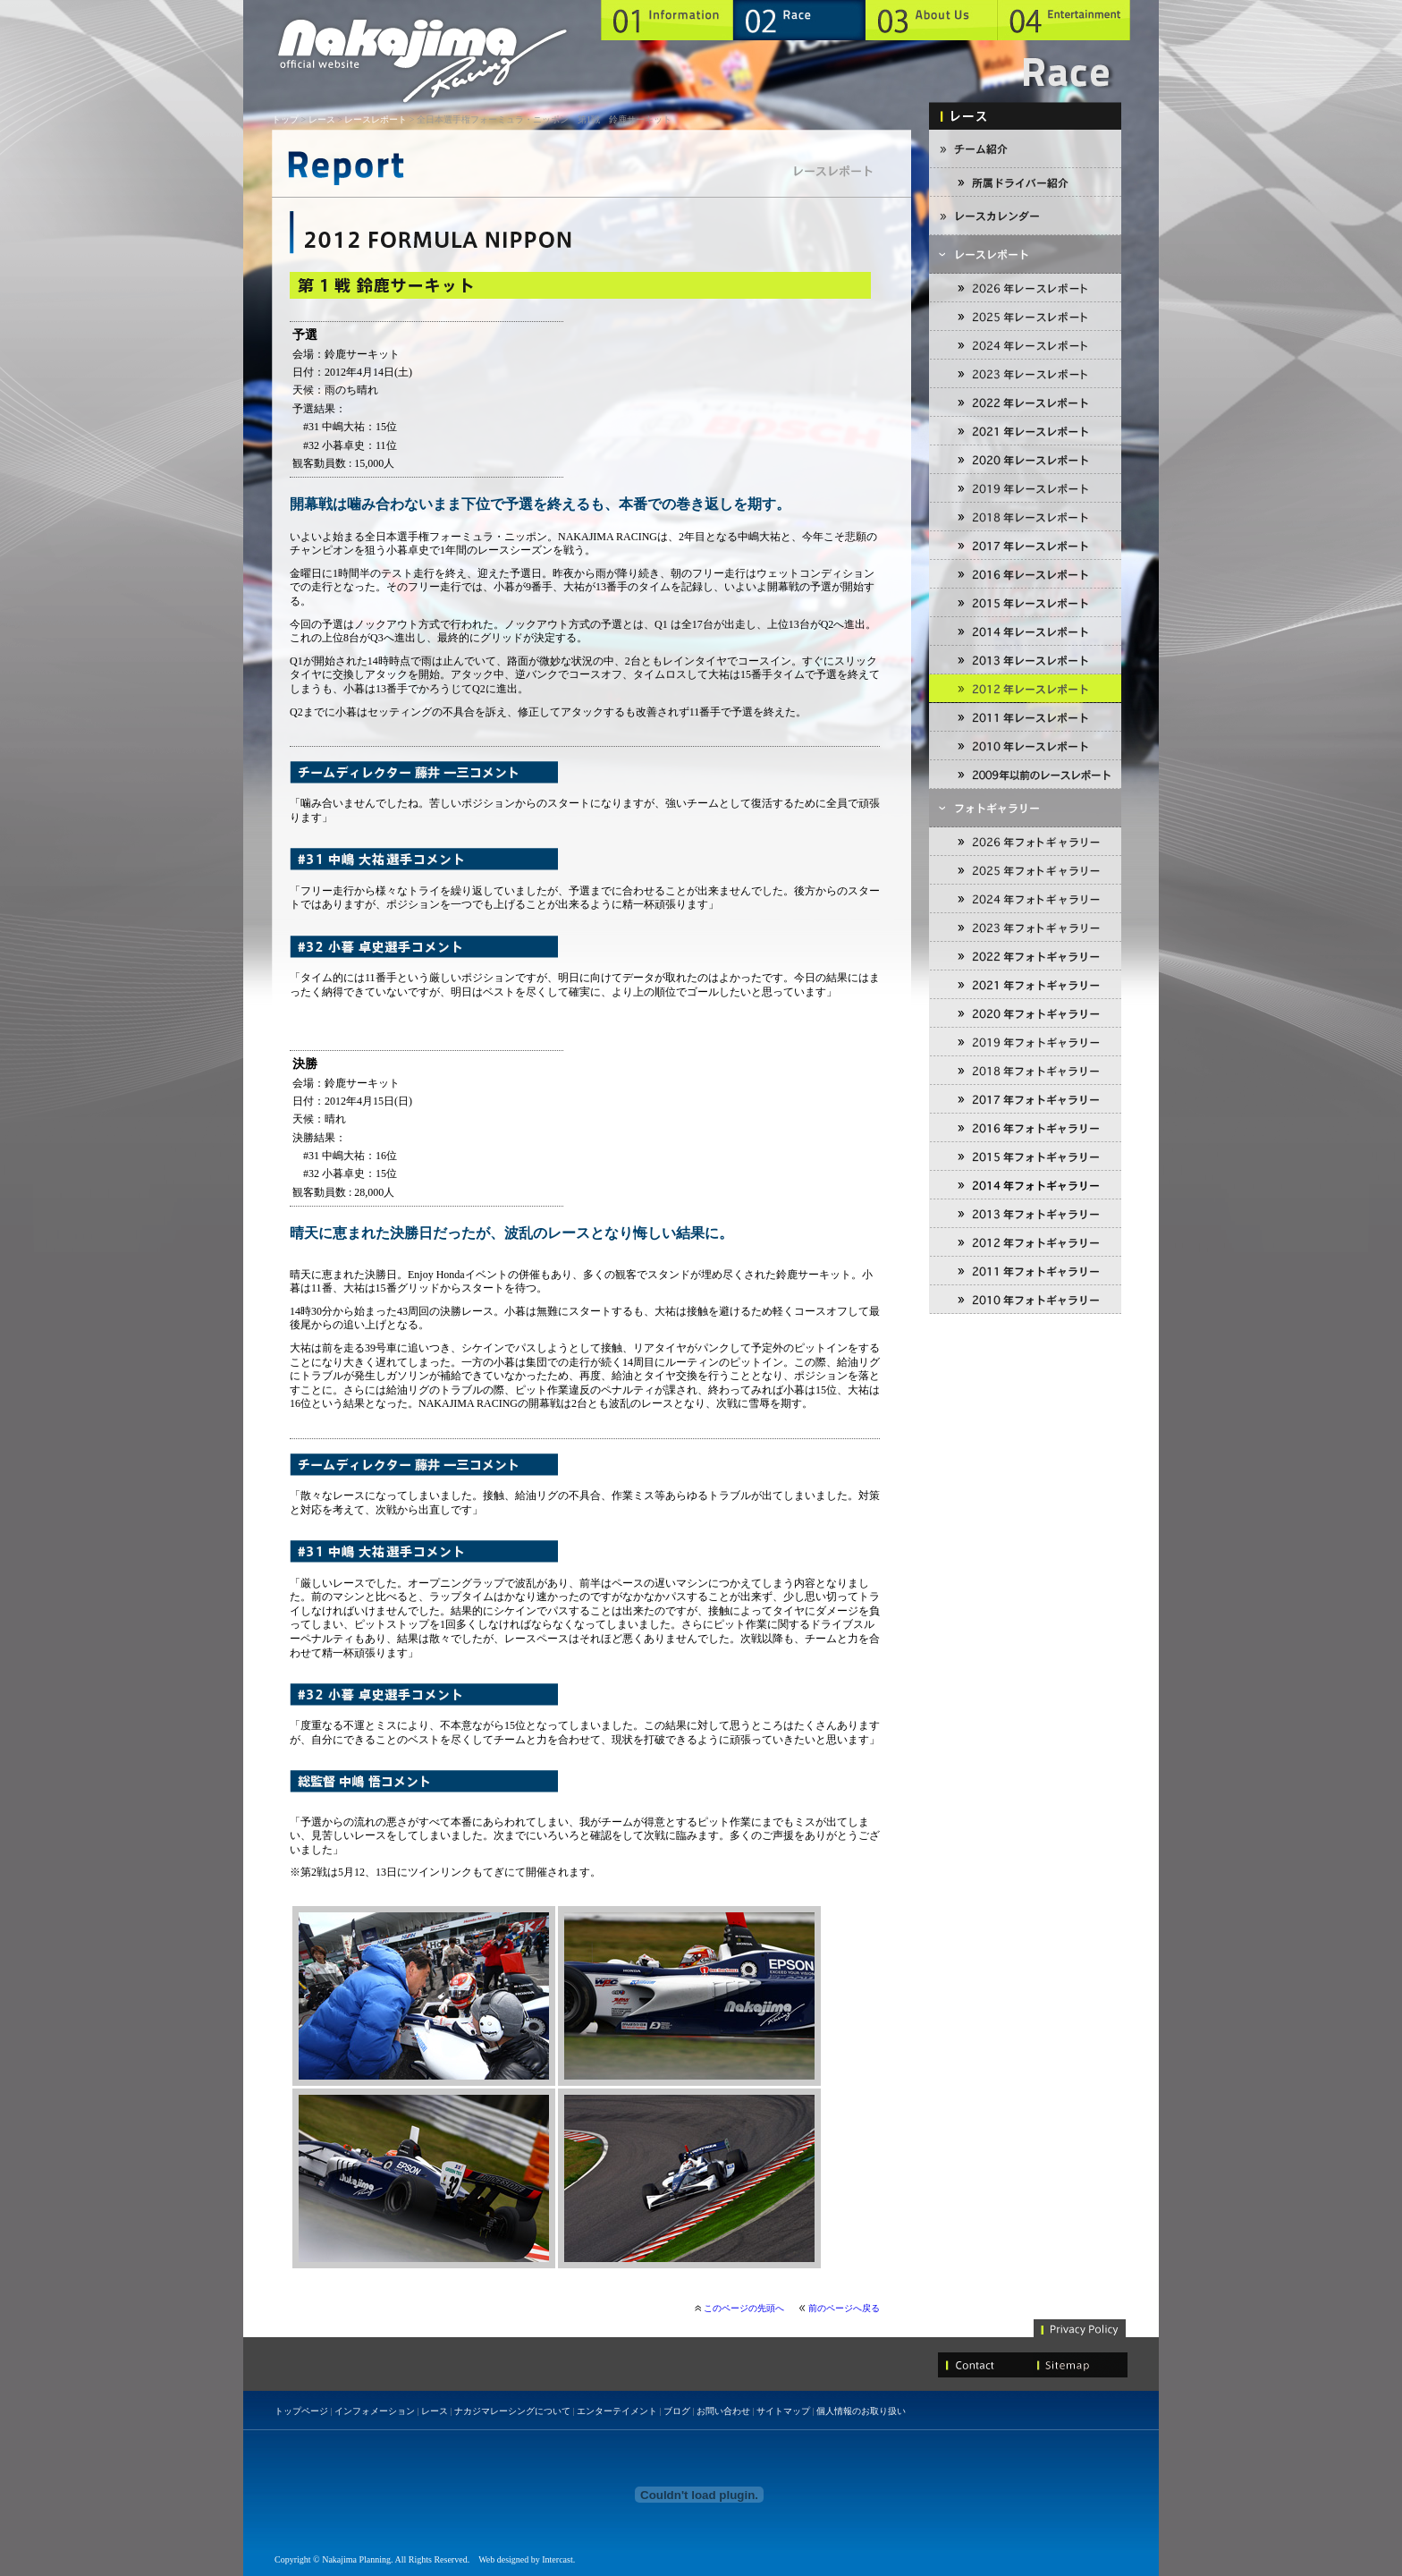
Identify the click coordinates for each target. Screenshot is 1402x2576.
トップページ (301, 2411)
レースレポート (375, 119)
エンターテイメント (617, 2411)
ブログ (676, 2411)
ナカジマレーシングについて (512, 2411)
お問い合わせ (723, 2411)
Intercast (557, 2559)
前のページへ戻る (844, 2308)
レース (321, 119)
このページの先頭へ (744, 2308)
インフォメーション (374, 2411)
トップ (285, 119)
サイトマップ (783, 2411)
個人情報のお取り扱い (861, 2411)
